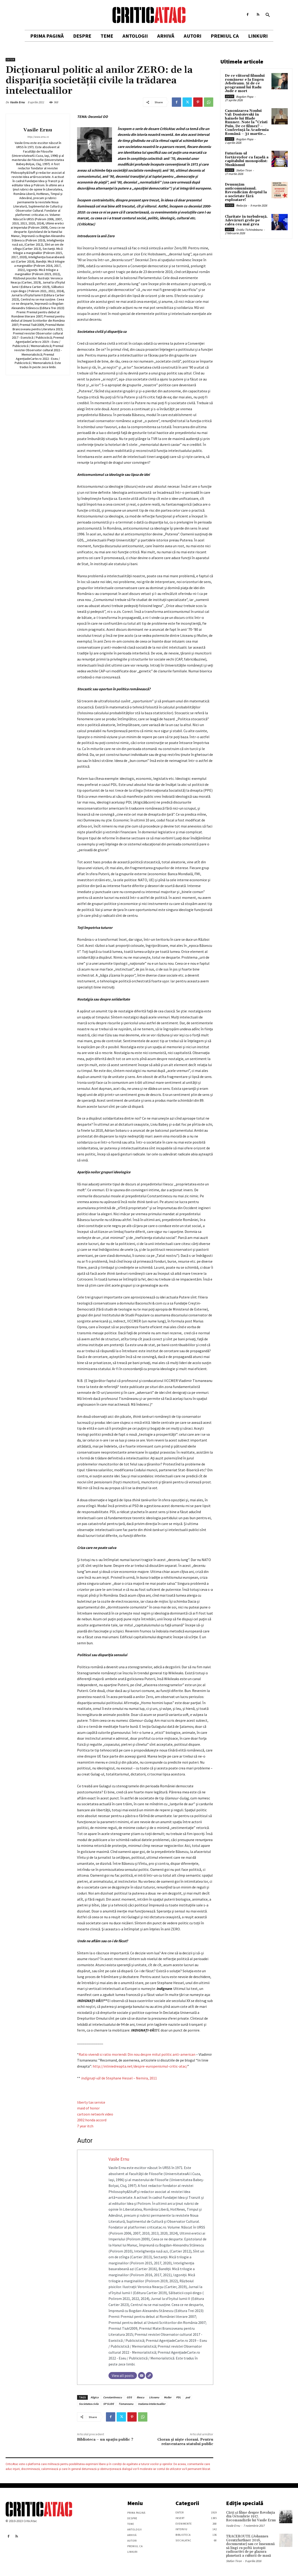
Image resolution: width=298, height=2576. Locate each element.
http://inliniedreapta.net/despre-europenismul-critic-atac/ (140, 2066)
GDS (129, 2397)
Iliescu (140, 2397)
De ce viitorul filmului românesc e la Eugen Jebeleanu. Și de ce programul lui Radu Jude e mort (245, 83)
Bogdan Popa (244, 97)
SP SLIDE (108, 2404)
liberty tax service (91, 2102)
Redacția (241, 205)
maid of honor (88, 2108)
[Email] (141, 2375)
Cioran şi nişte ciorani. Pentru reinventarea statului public (185, 2441)
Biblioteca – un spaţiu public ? (105, 2439)
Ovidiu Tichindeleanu (249, 230)
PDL (178, 2397)
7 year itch (85, 2126)
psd (188, 2397)
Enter (10, 59)
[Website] (149, 2375)
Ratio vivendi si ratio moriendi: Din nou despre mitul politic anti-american (137, 2054)
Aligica (94, 2397)
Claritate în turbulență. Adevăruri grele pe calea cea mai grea (246, 220)
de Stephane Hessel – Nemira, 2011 (119, 2078)
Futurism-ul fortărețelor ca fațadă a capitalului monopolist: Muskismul (246, 159)
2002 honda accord (91, 2120)
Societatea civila (88, 2404)
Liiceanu (154, 2397)
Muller (167, 2397)
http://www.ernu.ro (38, 136)
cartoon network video (95, 2114)
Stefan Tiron (244, 170)
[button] (267, 15)
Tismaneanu (126, 2404)
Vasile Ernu (17, 102)
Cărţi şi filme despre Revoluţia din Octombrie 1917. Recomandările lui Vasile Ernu (251, 2516)
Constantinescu (112, 2397)
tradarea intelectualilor (151, 2404)
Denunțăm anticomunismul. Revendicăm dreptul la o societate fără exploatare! (246, 192)
